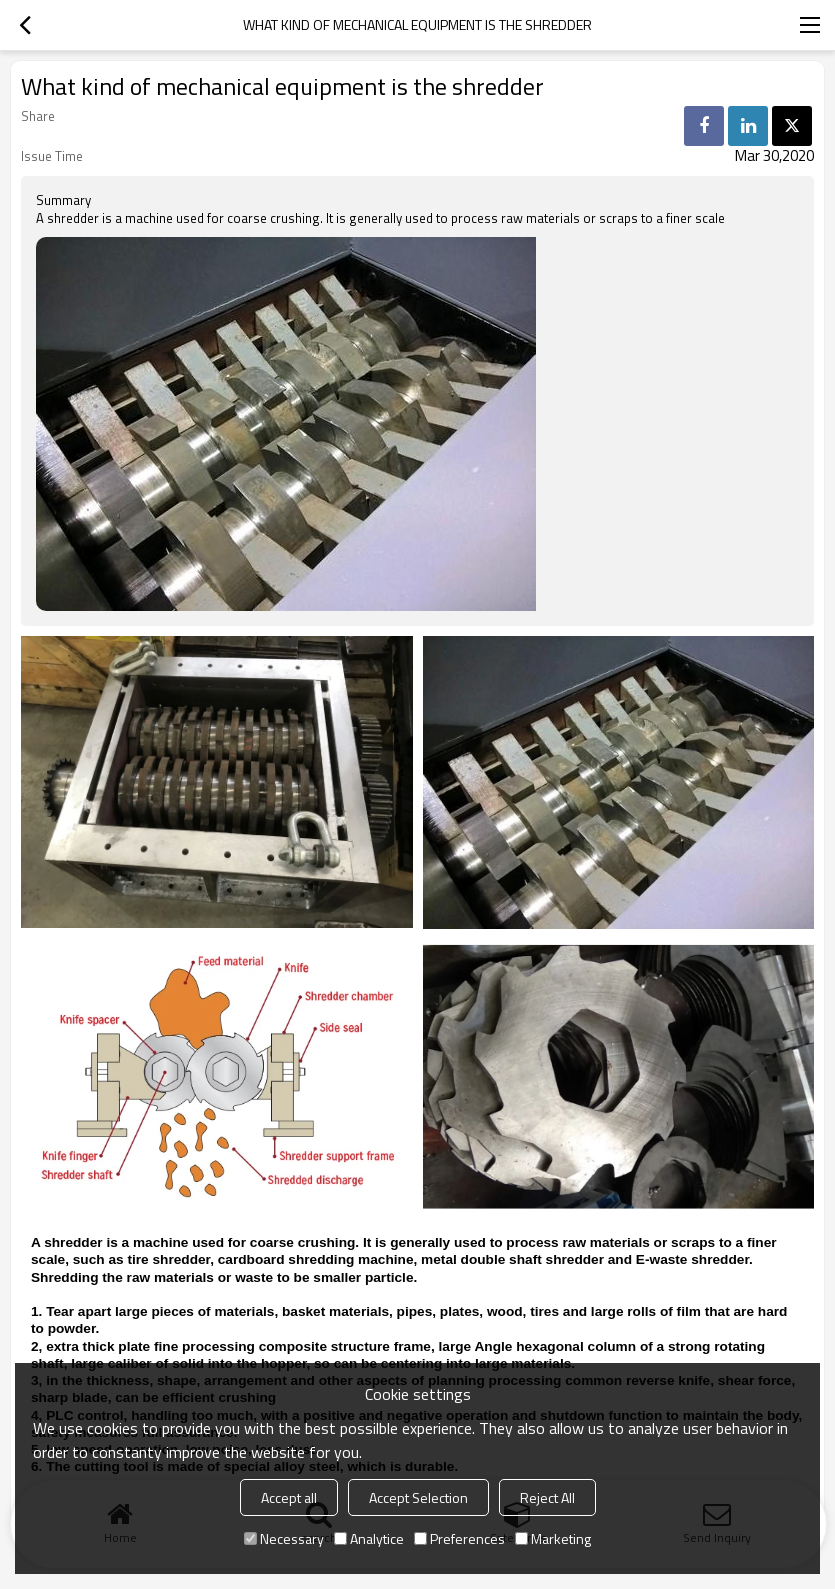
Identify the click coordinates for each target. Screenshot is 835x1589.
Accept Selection (418, 1497)
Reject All (547, 1497)
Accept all (289, 1497)
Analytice (369, 1538)
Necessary (284, 1538)
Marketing (553, 1538)
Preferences (459, 1538)
